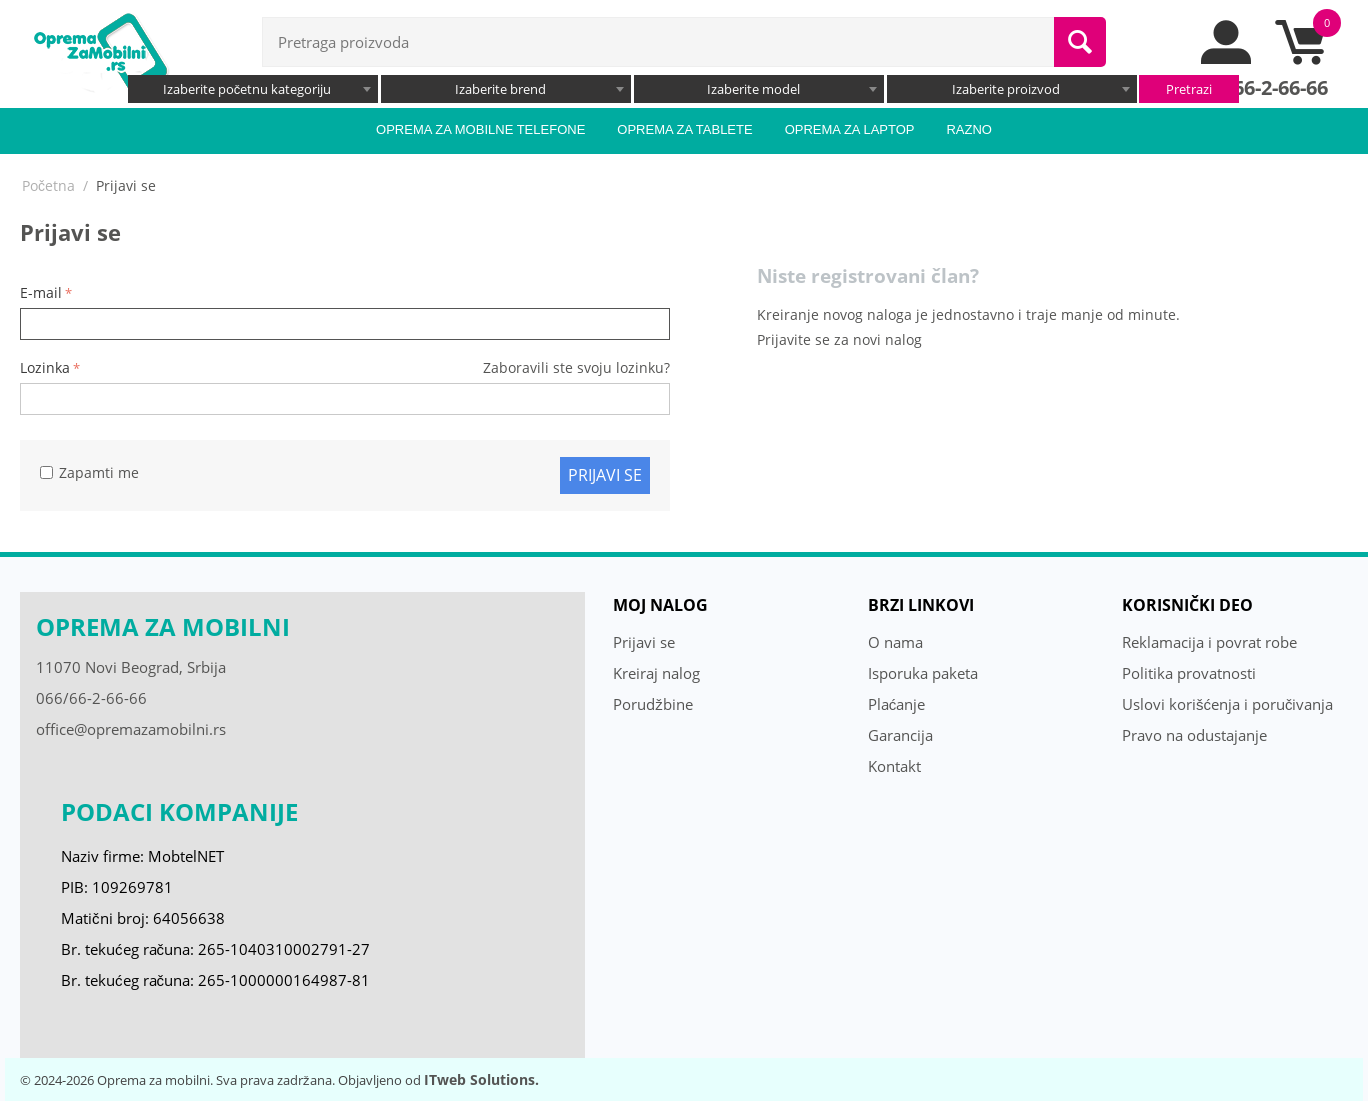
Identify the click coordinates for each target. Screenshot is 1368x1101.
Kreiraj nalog (656, 673)
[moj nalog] (1227, 59)
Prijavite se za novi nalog (839, 339)
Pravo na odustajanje (1194, 735)
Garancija (900, 735)
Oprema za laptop (850, 129)
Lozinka (45, 367)
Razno (969, 129)
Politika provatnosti (1189, 673)
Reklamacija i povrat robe (1209, 642)
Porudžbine (653, 704)
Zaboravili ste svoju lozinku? (576, 367)
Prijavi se (605, 475)
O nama (895, 642)
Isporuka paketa (923, 673)
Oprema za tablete (684, 129)
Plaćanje (897, 704)
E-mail (41, 292)
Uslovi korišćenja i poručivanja (1228, 704)
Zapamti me (89, 472)
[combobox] (253, 89)
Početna (48, 185)
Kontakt (894, 766)
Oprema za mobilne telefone (480, 129)
